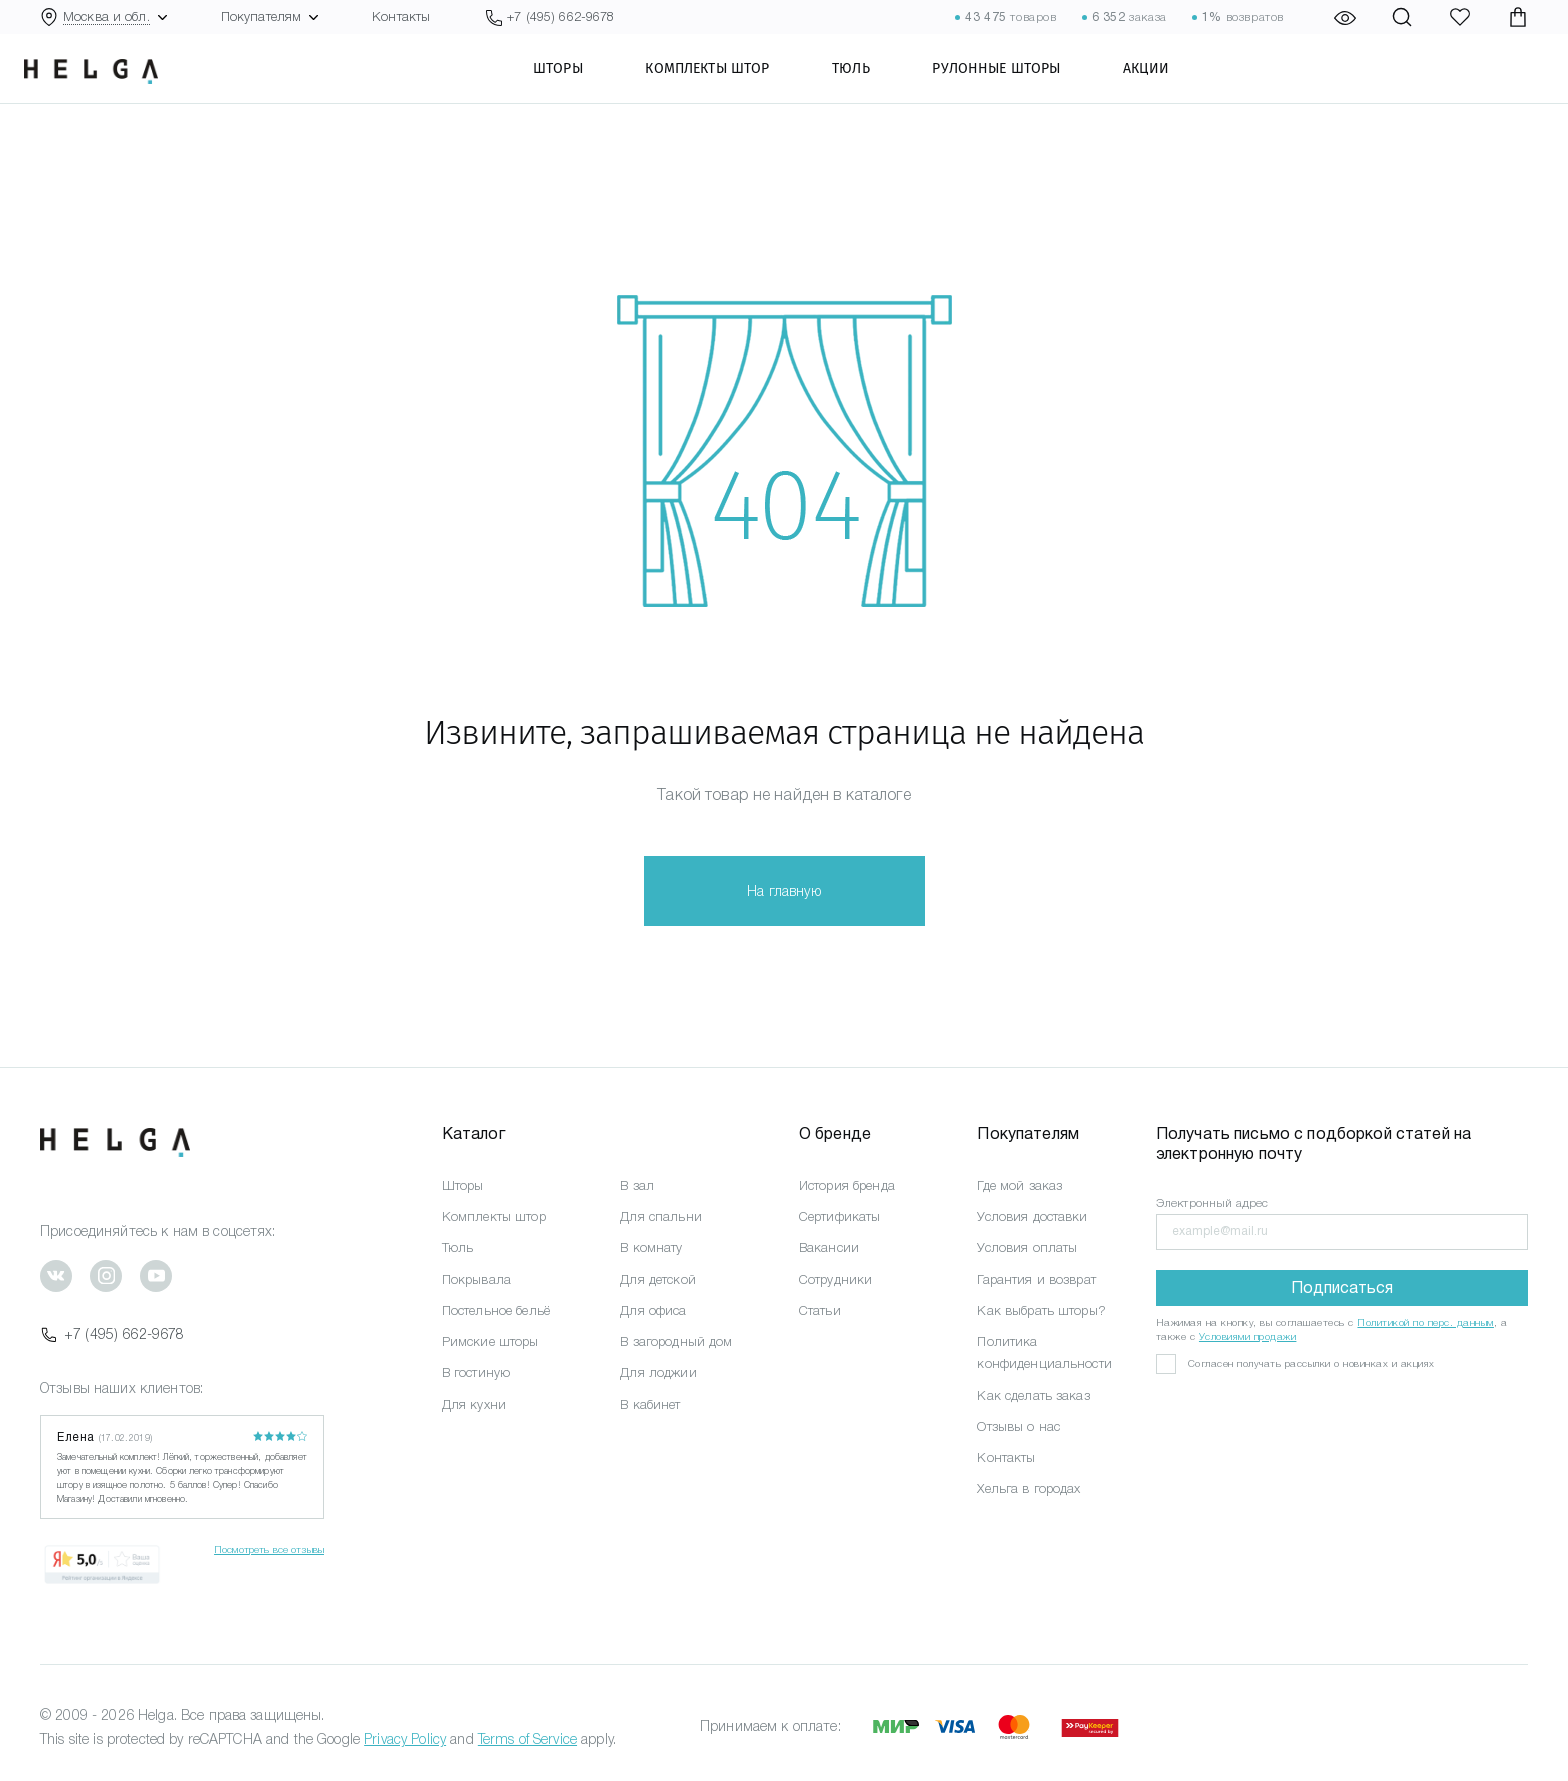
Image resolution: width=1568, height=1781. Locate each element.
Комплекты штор (731, 85)
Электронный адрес (1212, 1203)
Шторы (582, 85)
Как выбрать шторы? (1041, 1310)
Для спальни (661, 1216)
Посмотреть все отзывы (269, 1549)
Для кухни (474, 1404)
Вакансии (829, 1247)
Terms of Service (527, 1739)
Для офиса (653, 1310)
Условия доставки (1032, 1216)
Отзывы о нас (1018, 1426)
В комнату (651, 1247)
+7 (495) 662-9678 (112, 1334)
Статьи (820, 1310)
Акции (1170, 85)
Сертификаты (840, 1216)
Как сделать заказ (1033, 1395)
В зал (637, 1185)
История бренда (847, 1185)
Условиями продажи (1248, 1336)
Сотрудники (835, 1279)
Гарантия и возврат (1036, 1279)
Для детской (658, 1279)
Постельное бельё (496, 1310)
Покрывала (476, 1279)
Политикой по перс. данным (1425, 1322)
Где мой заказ (1019, 1185)
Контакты (401, 16)
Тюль (875, 85)
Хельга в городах (1028, 1488)
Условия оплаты (1027, 1247)
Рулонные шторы (1020, 85)
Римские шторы (490, 1341)
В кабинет (650, 1404)
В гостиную (476, 1372)
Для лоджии (658, 1372)
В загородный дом (676, 1341)
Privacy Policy (405, 1739)
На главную (783, 891)
